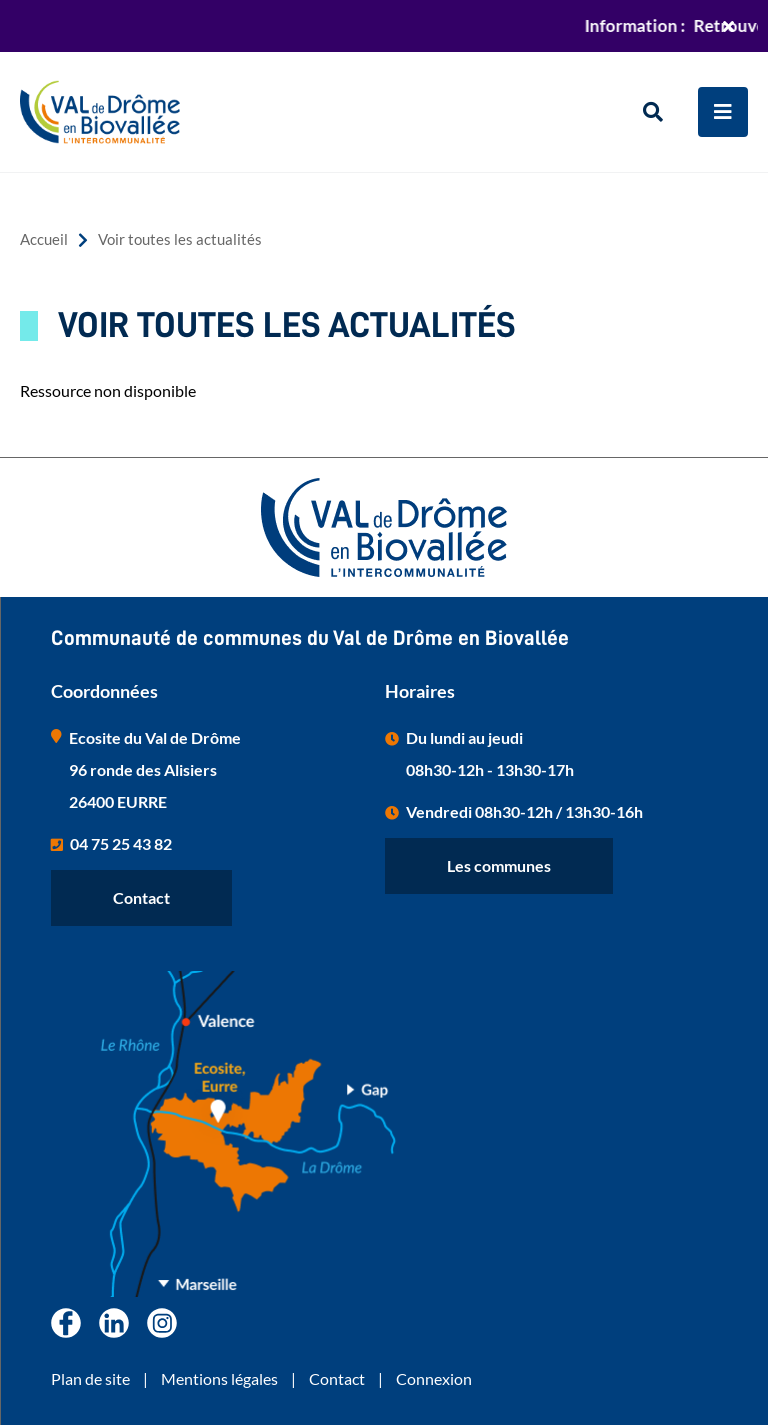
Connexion (434, 1378)
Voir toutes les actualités (180, 239)
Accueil (44, 239)
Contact (141, 897)
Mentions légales (219, 1378)
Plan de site (90, 1378)
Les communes (499, 865)
